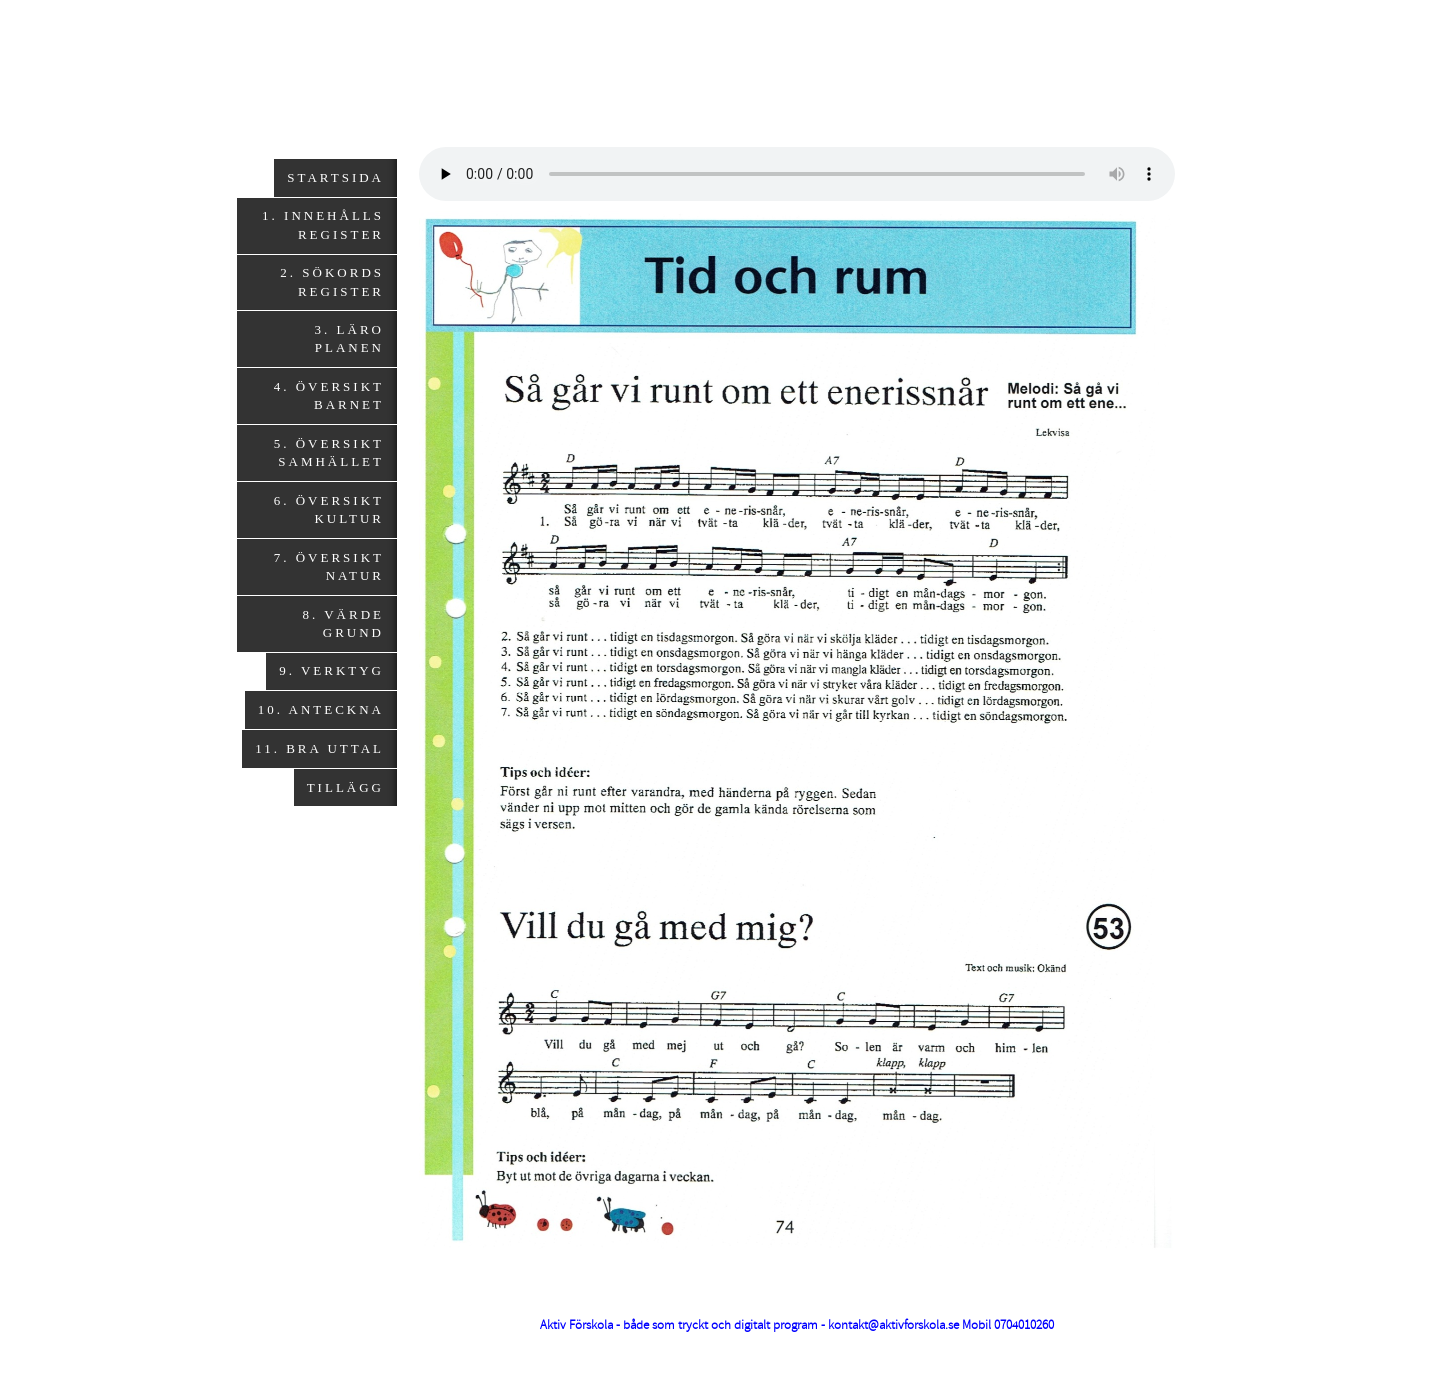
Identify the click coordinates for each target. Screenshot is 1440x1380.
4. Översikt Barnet (329, 395)
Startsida (335, 177)
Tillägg (345, 787)
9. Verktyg (331, 670)
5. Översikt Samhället (329, 452)
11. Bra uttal (319, 748)
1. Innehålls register (323, 224)
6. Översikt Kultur (329, 509)
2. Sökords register (332, 281)
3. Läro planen (349, 338)
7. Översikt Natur (329, 566)
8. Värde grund (343, 623)
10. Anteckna (321, 709)
